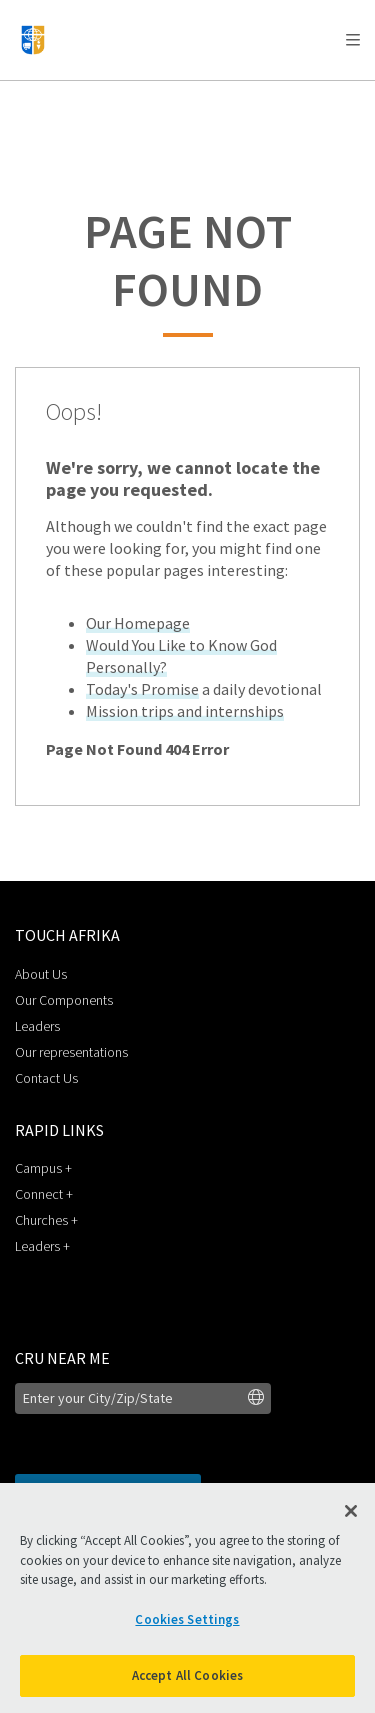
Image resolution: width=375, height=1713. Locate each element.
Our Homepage (138, 623)
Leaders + (42, 1246)
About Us (41, 974)
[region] (187, 1598)
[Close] (351, 1511)
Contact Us (46, 1078)
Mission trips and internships (185, 711)
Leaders (37, 1026)
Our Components (64, 1000)
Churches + (46, 1220)
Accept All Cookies (187, 1675)
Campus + (43, 1168)
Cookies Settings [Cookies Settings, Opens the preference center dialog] (187, 1619)
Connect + (44, 1194)
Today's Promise (142, 689)
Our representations (71, 1052)
